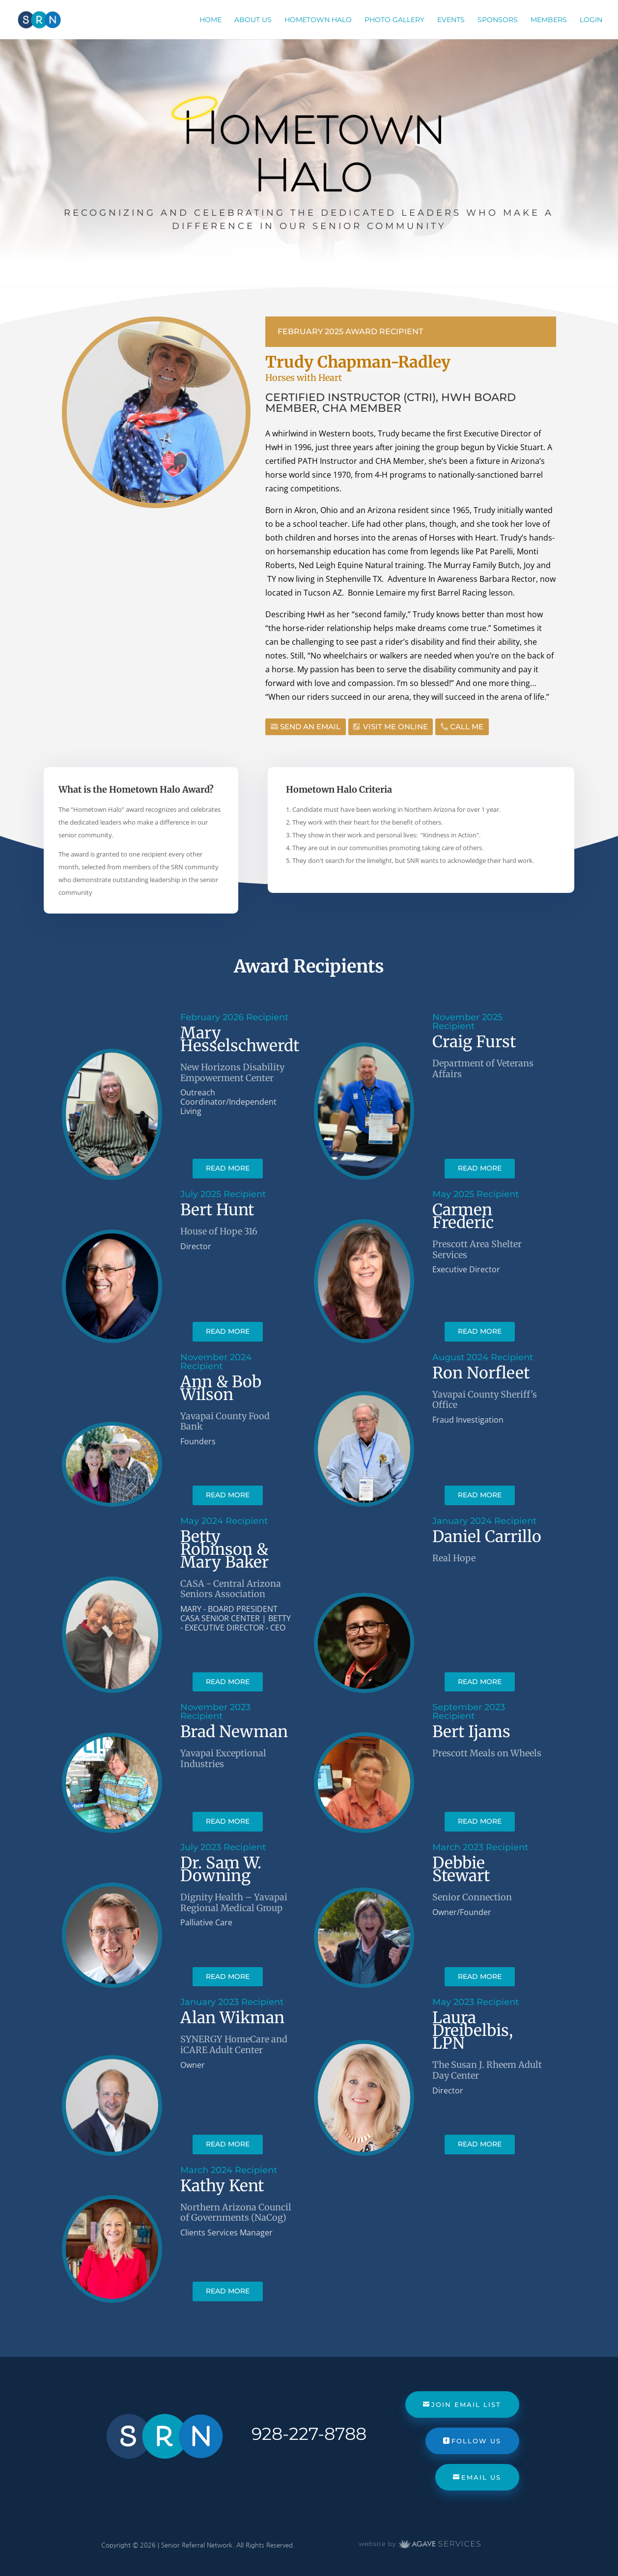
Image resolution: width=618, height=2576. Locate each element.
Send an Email (310, 726)
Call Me (466, 726)
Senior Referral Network (196, 2545)
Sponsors (498, 20)
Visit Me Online (395, 726)
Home (210, 20)
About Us (253, 20)
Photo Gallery (394, 20)
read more (228, 1168)
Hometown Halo (318, 20)
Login (591, 20)
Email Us (481, 2477)
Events (451, 20)
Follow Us (476, 2441)
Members (549, 20)
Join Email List (466, 2404)
